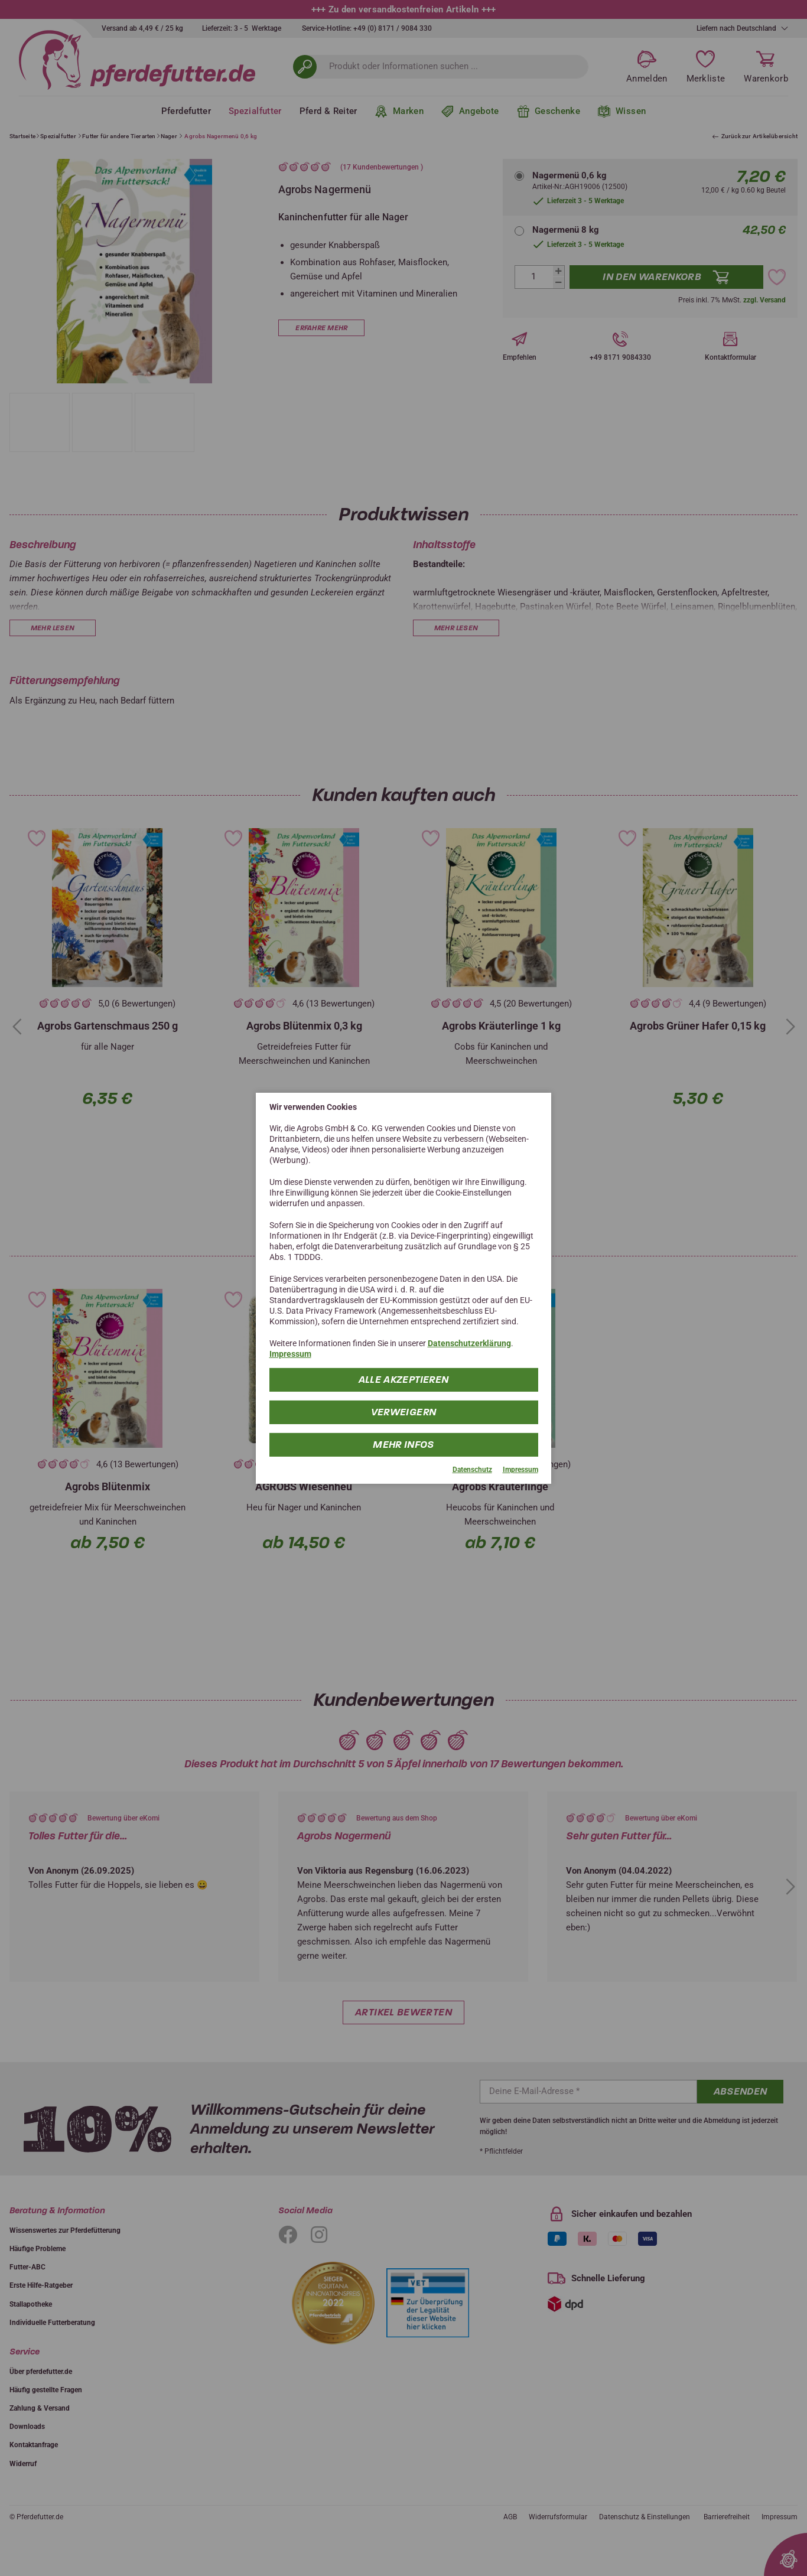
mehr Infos (404, 1444)
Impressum (290, 1354)
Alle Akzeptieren (403, 1379)
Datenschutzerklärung (469, 1343)
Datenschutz (472, 1470)
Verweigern (403, 1412)
